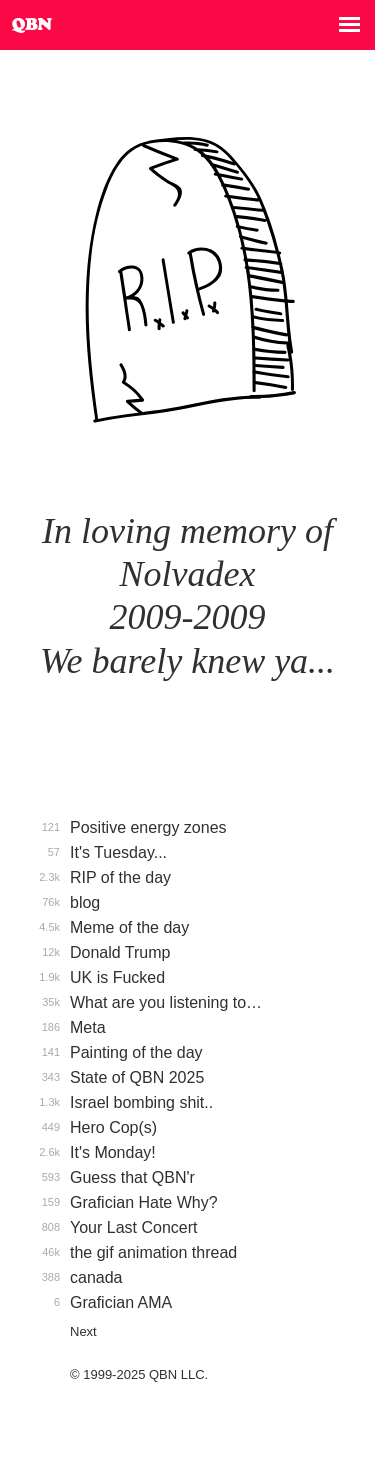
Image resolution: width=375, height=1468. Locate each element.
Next (83, 1331)
